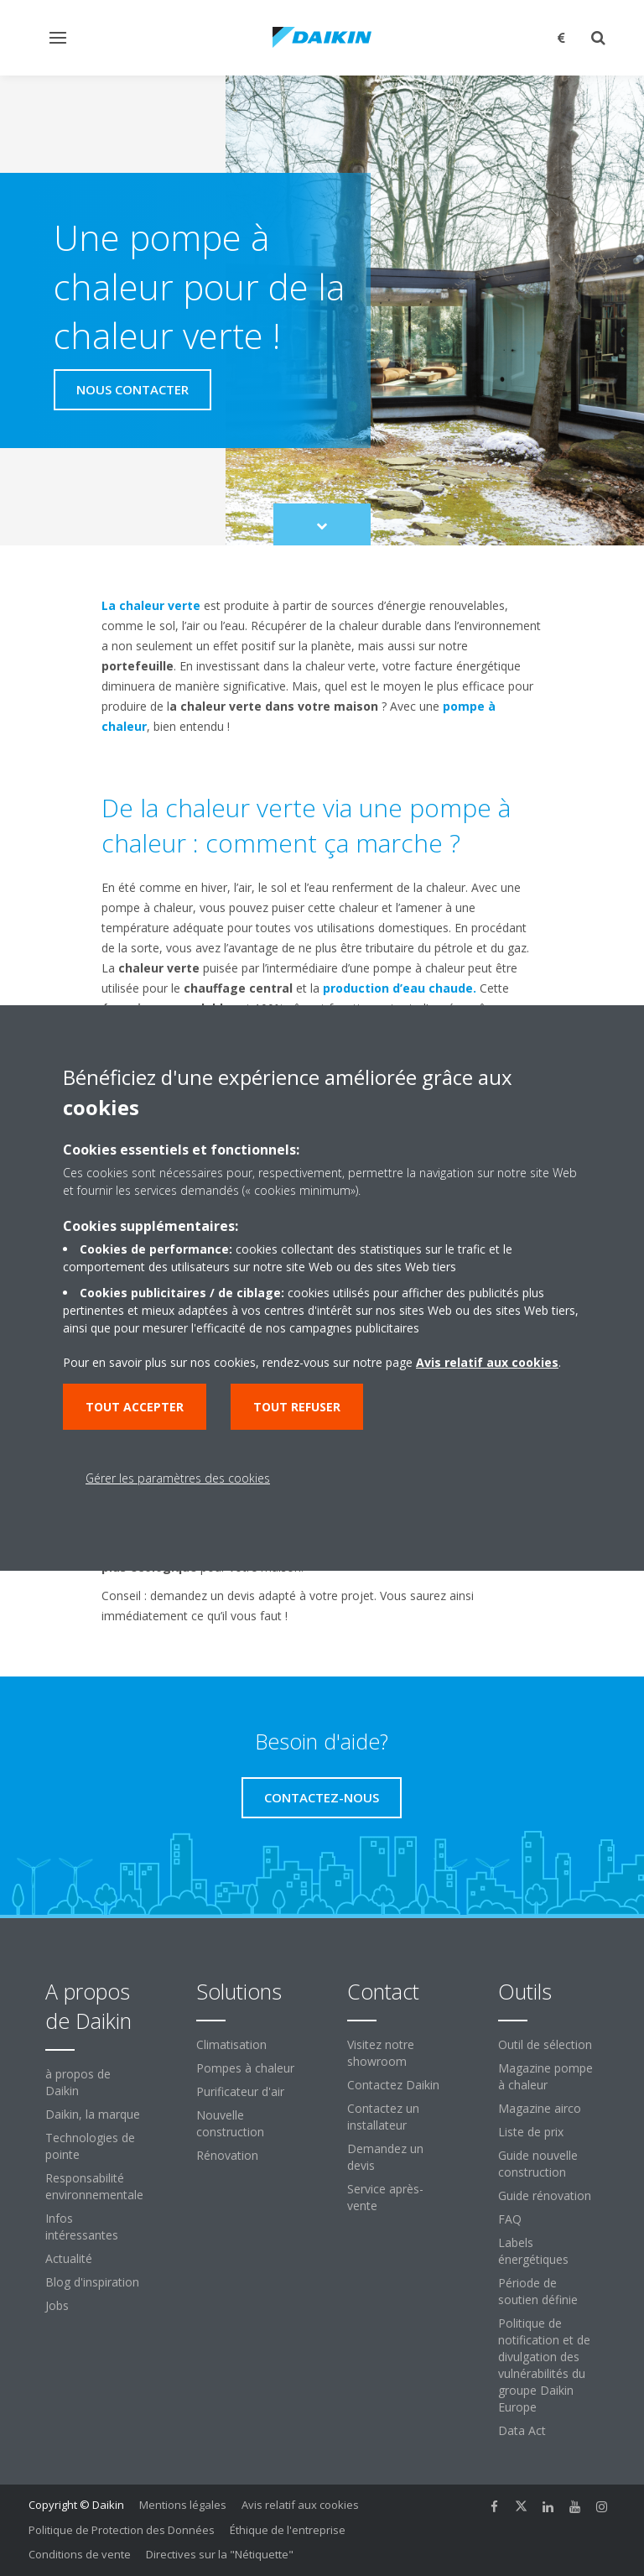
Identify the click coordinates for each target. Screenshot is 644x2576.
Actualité (68, 2258)
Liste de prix (531, 2132)
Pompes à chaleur (245, 2068)
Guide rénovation (544, 2195)
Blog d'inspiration (92, 2282)
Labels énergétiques (533, 2250)
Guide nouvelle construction (538, 2163)
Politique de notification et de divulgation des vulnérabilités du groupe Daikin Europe (544, 2365)
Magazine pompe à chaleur (545, 2076)
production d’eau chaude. (399, 988)
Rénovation (227, 2155)
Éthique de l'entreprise (287, 2529)
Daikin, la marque (92, 2114)
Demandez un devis (385, 2157)
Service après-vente (385, 2197)
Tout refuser (296, 1407)
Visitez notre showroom (380, 2052)
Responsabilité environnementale (94, 2186)
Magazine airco (539, 2108)
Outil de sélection (545, 2044)
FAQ (510, 2219)
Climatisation (231, 2044)
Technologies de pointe (90, 2146)
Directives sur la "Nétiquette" (219, 2554)
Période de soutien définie (538, 2291)
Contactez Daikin (393, 2085)
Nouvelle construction (230, 2123)
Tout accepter (135, 1407)
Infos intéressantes (81, 2226)
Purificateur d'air (240, 2091)
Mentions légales (182, 2504)
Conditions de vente (80, 2554)
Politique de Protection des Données (122, 2529)
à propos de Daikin (78, 2082)
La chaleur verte (150, 605)
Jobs (57, 2305)
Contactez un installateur (383, 2116)
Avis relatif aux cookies (300, 2504)
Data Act (522, 2430)
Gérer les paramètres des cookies (178, 1478)
